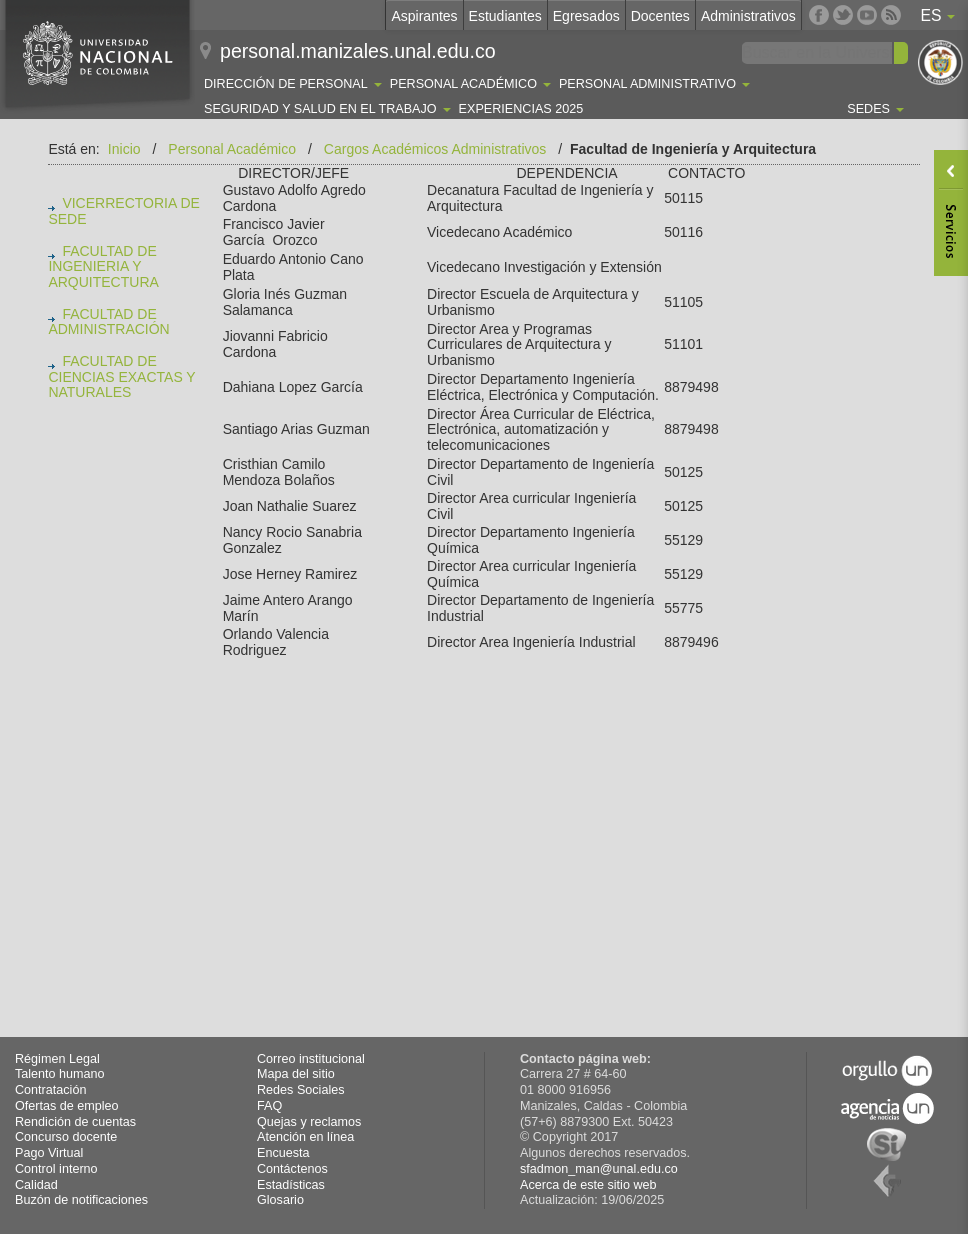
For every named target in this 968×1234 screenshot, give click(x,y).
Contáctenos (292, 1169)
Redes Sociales (301, 1090)
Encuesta (283, 1153)
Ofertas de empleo (67, 1106)
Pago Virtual (49, 1153)
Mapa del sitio (296, 1074)
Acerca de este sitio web (588, 1185)
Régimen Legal (57, 1059)
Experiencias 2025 (521, 109)
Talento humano (60, 1074)
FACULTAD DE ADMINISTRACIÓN (108, 322)
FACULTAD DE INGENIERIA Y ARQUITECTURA (103, 267)
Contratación (50, 1090)
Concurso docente (66, 1137)
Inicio (124, 149)
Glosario (280, 1200)
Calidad (36, 1185)
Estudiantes (505, 16)
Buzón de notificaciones (81, 1200)
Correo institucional (311, 1059)
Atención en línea (305, 1137)
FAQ (269, 1106)
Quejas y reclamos (309, 1122)
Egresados (586, 16)
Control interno (56, 1169)
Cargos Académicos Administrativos (435, 149)
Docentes (660, 16)
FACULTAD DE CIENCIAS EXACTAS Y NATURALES (121, 377)
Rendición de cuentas (75, 1122)
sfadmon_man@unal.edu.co (599, 1169)
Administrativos (748, 16)
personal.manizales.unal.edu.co (358, 51)
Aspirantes (424, 16)
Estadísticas (291, 1185)
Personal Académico (232, 149)
